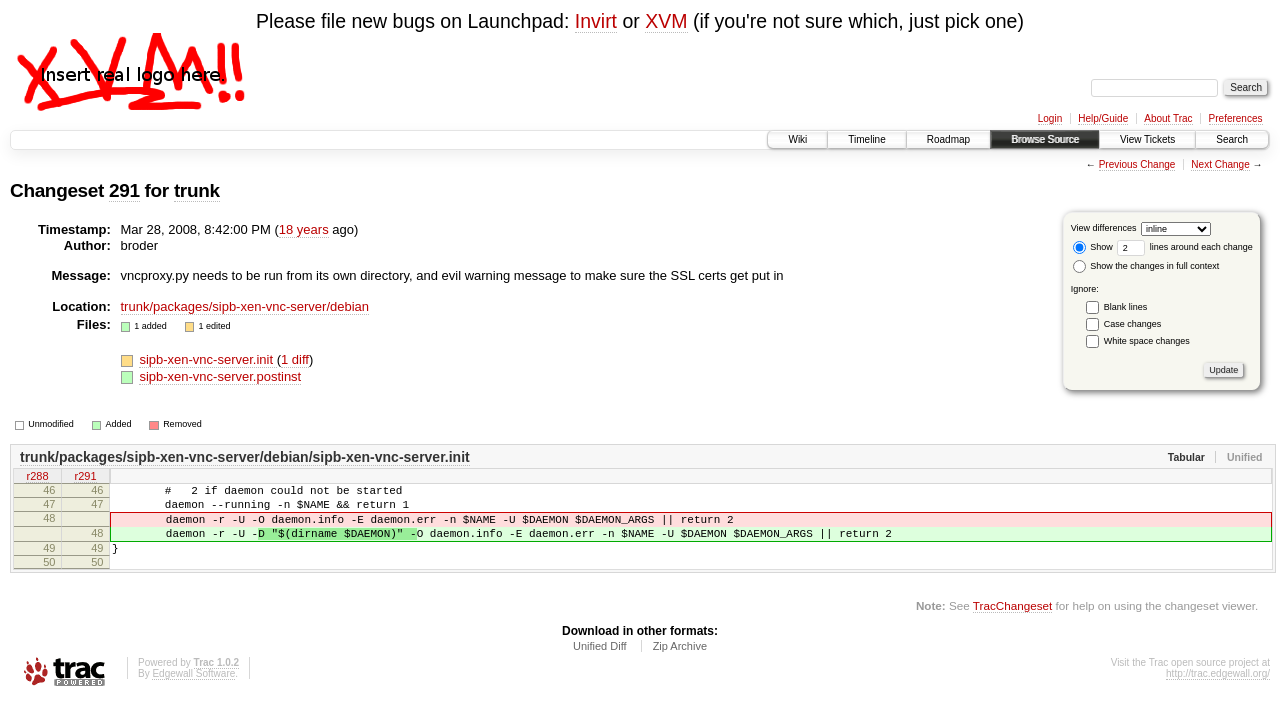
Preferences (1236, 118)
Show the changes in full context (1146, 266)
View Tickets (1147, 139)
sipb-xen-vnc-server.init (207, 359)
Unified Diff (600, 664)
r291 (85, 478)
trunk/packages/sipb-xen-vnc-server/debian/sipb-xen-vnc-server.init (245, 457)
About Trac (1168, 118)
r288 (37, 478)
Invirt (596, 21)
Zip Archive (680, 664)
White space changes (1147, 341)
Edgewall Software (193, 691)
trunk (197, 190)
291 (124, 190)
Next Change (1220, 164)
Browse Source (1045, 139)
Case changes (1133, 324)
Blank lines (1126, 307)
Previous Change (1137, 164)
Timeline (866, 139)
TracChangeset (1012, 623)
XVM (666, 21)
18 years (304, 229)
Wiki (797, 139)
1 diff (295, 359)
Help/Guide (1103, 118)
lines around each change (1185, 247)
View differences (1104, 228)
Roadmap (948, 139)
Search (1232, 139)
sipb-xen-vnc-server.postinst (220, 376)
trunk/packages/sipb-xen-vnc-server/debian (245, 306)
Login (1050, 118)
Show (1093, 247)
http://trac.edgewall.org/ (1218, 691)
